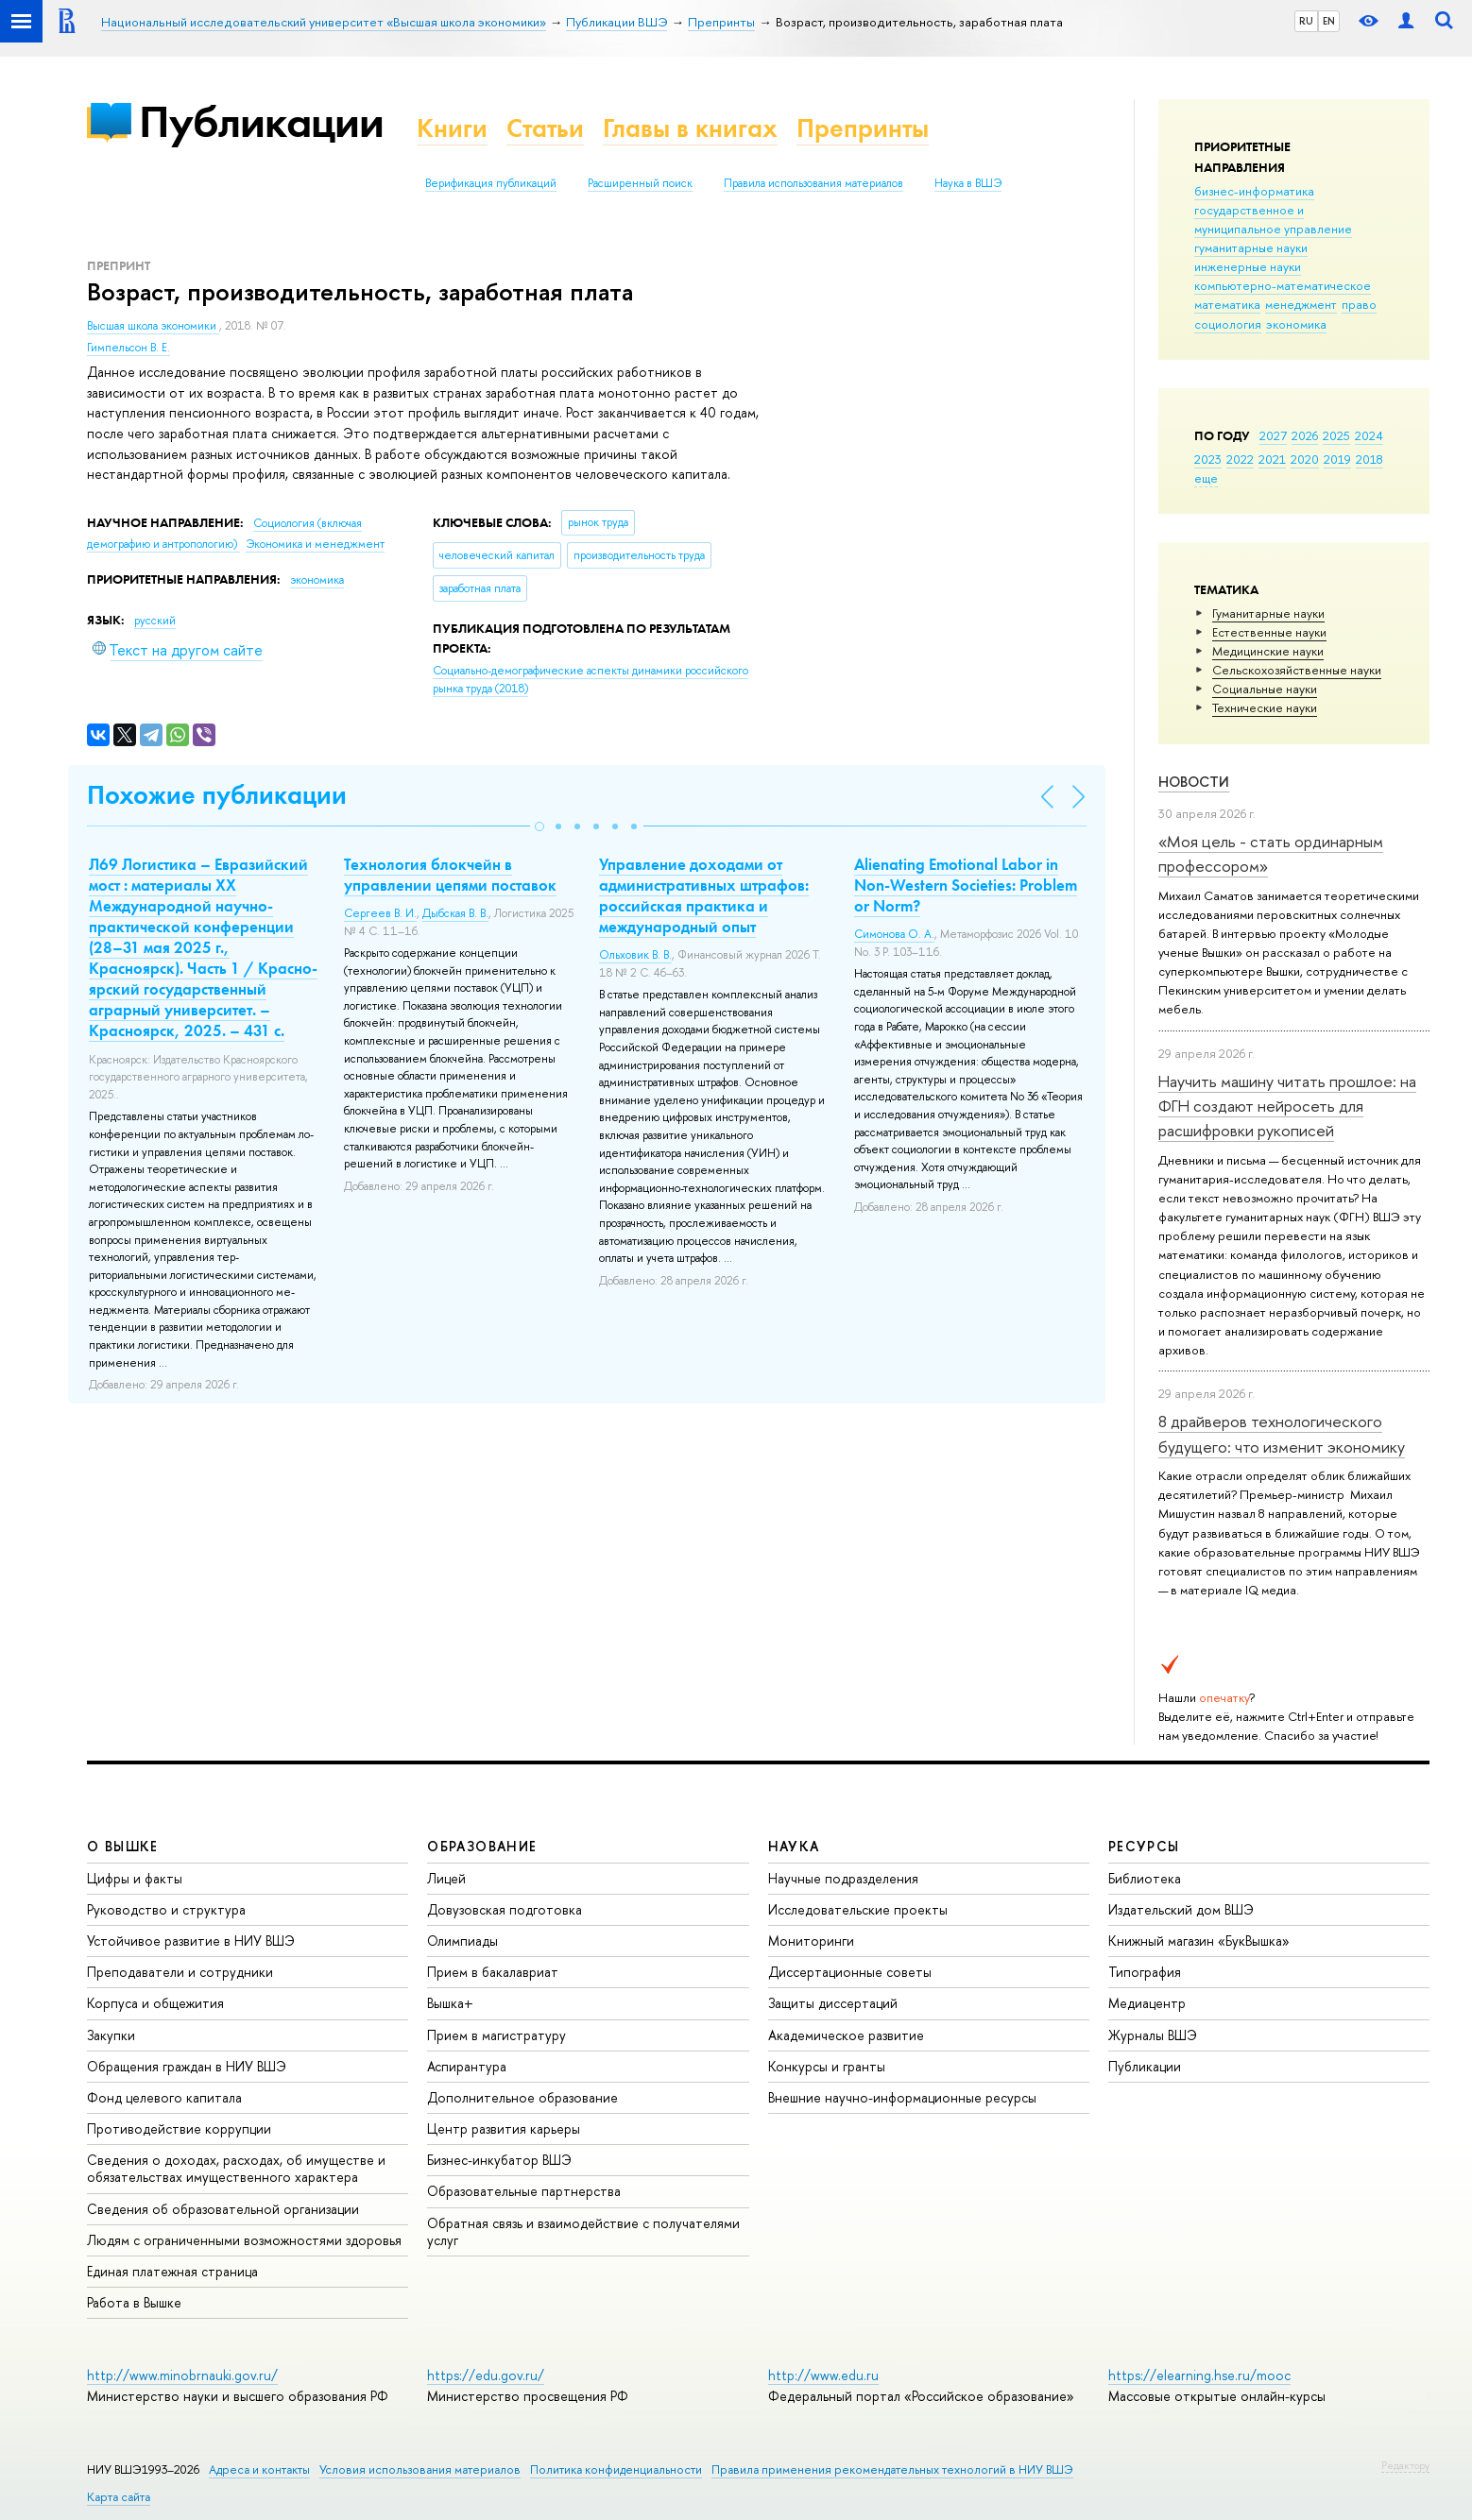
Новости (1193, 782)
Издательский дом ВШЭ (1181, 1909)
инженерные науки (1247, 266)
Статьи (545, 128)
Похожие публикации (217, 794)
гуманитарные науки (1251, 247)
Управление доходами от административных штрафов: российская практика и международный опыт (704, 895)
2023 (1208, 459)
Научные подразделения (843, 1878)
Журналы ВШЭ (1152, 2035)
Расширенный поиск (640, 183)
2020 (1305, 459)
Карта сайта (118, 2497)
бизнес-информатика (1254, 190)
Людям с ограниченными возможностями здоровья (244, 2240)
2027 (1273, 435)
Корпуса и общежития (155, 2003)
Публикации (261, 121)
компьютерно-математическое (1282, 285)
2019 (1337, 459)
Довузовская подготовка (504, 1909)
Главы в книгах (690, 128)
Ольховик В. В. (635, 954)
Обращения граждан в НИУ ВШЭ (186, 2066)
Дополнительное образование (522, 2097)
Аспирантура (466, 2066)
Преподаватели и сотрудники (180, 1972)
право (1359, 304)
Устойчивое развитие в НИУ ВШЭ (191, 1941)
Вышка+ (450, 2003)
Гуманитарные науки (1268, 612)
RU (1306, 20)
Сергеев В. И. (380, 913)
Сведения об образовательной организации (223, 2209)
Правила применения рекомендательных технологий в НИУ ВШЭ (892, 2469)
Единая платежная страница (172, 2271)
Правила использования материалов (813, 183)
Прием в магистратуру (496, 2035)
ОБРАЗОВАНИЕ (482, 1846)
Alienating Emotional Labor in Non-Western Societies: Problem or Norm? (965, 885)
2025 (1336, 435)
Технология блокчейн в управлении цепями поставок (450, 874)
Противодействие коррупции (179, 2128)
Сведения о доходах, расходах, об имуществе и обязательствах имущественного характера (236, 2168)
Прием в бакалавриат (492, 1972)
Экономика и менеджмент (315, 544)
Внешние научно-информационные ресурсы (902, 2097)
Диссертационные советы (850, 1972)
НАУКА (794, 1846)
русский (155, 620)
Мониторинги (811, 1941)
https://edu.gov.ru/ (485, 2375)
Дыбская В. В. (455, 913)
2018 (1369, 459)
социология (1227, 323)
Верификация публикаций (490, 183)
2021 (1272, 459)
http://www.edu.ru (823, 2375)
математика (1227, 304)
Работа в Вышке (134, 2302)
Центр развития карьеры (503, 2128)
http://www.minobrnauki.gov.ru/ (182, 2375)
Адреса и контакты (259, 2469)
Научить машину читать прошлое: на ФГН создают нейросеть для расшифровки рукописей (1287, 1106)
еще (1206, 477)
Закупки (111, 2035)
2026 (1305, 435)
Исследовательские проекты (858, 1909)
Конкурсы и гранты (826, 2066)
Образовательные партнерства (524, 2191)
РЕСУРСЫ (1144, 1846)
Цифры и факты (134, 1878)
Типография (1144, 1972)
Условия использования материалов (420, 2469)
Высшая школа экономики (153, 325)
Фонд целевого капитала (164, 2097)
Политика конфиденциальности (616, 2469)
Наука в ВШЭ (967, 183)
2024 (1369, 435)
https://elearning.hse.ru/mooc (1199, 2375)
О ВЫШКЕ (123, 1846)
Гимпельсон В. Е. (128, 347)
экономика (1296, 323)
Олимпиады (462, 1941)
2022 (1240, 459)
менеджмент (1301, 304)
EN (1329, 20)
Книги (452, 128)
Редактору (1405, 2465)
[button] (539, 826)
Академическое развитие (846, 2035)
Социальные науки (1264, 688)
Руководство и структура (166, 1909)
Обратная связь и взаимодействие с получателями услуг (583, 2231)
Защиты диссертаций (833, 2003)
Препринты (862, 128)
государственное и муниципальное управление (1273, 219)
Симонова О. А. (894, 934)
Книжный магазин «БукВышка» (1199, 1941)
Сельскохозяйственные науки (1296, 669)
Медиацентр (1147, 2003)
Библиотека (1144, 1878)
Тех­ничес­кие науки (1264, 707)
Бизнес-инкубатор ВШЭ (499, 2160)
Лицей (446, 1878)
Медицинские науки (1268, 650)
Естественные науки (1269, 631)
